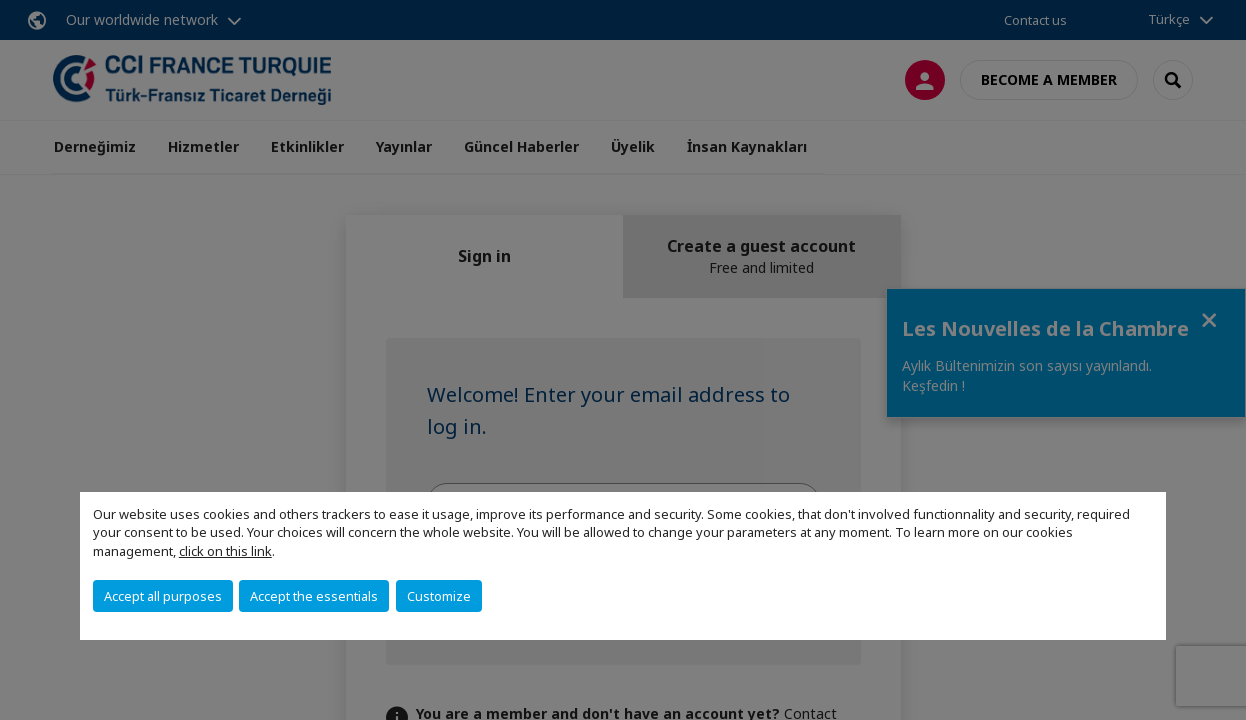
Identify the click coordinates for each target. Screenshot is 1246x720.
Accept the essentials (314, 596)
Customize (439, 596)
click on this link (225, 551)
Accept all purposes (163, 596)
